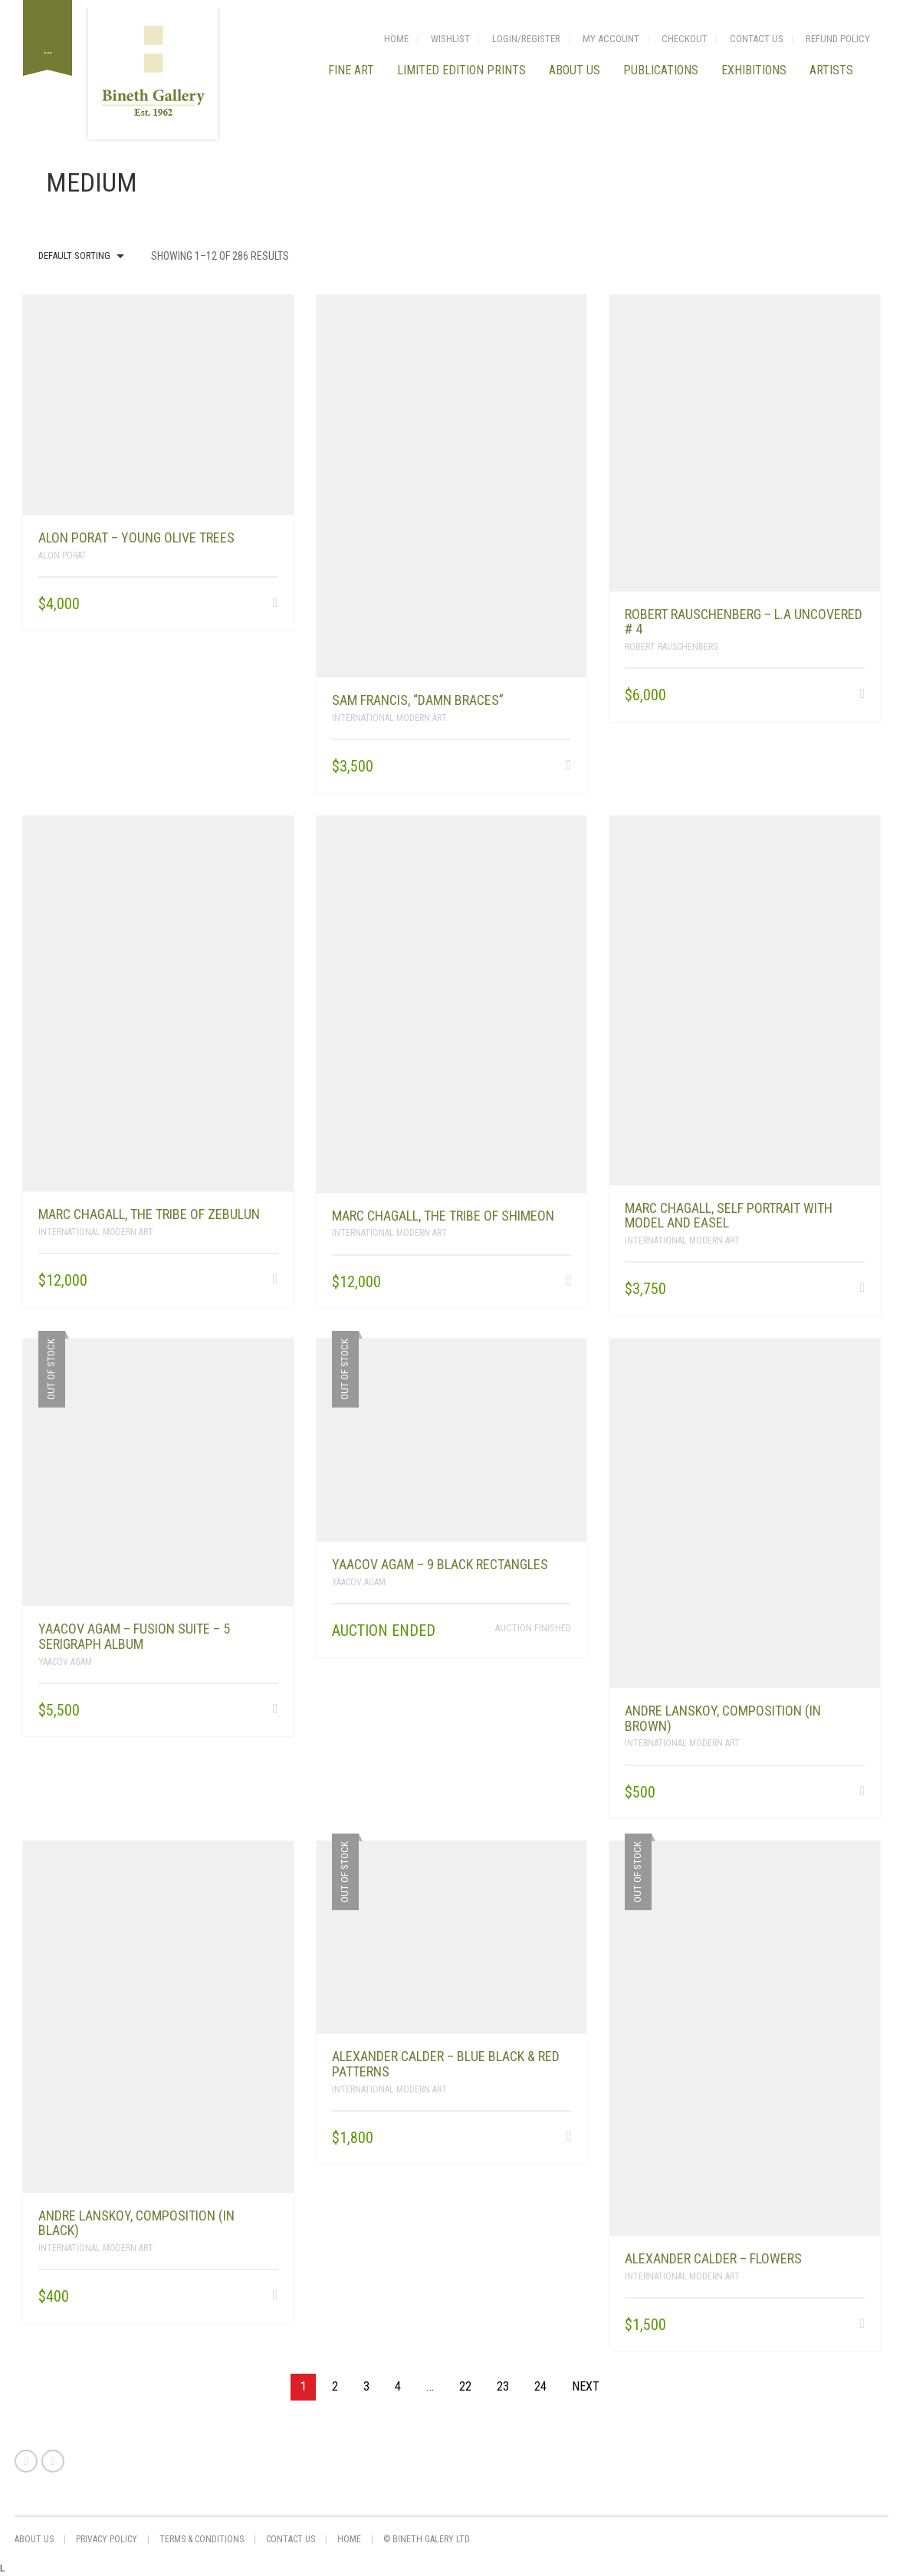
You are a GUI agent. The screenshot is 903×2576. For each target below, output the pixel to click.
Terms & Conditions (201, 2539)
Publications (660, 70)
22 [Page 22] (465, 2386)
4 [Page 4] (398, 2386)
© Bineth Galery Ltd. (427, 2539)
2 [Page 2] (335, 2386)
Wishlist (450, 38)
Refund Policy (838, 38)
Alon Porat (62, 555)
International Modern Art (389, 718)
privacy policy (106, 2539)
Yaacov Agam (65, 1662)
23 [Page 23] (503, 2386)
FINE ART (351, 70)
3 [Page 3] (366, 2386)
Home (396, 38)
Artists (831, 70)
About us (574, 70)
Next (585, 2386)
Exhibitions (753, 70)
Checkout (685, 38)
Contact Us (756, 38)
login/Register (526, 38)
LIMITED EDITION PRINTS (461, 70)
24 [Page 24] (540, 2386)
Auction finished (532, 1628)
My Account (611, 38)
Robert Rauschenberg (671, 646)
